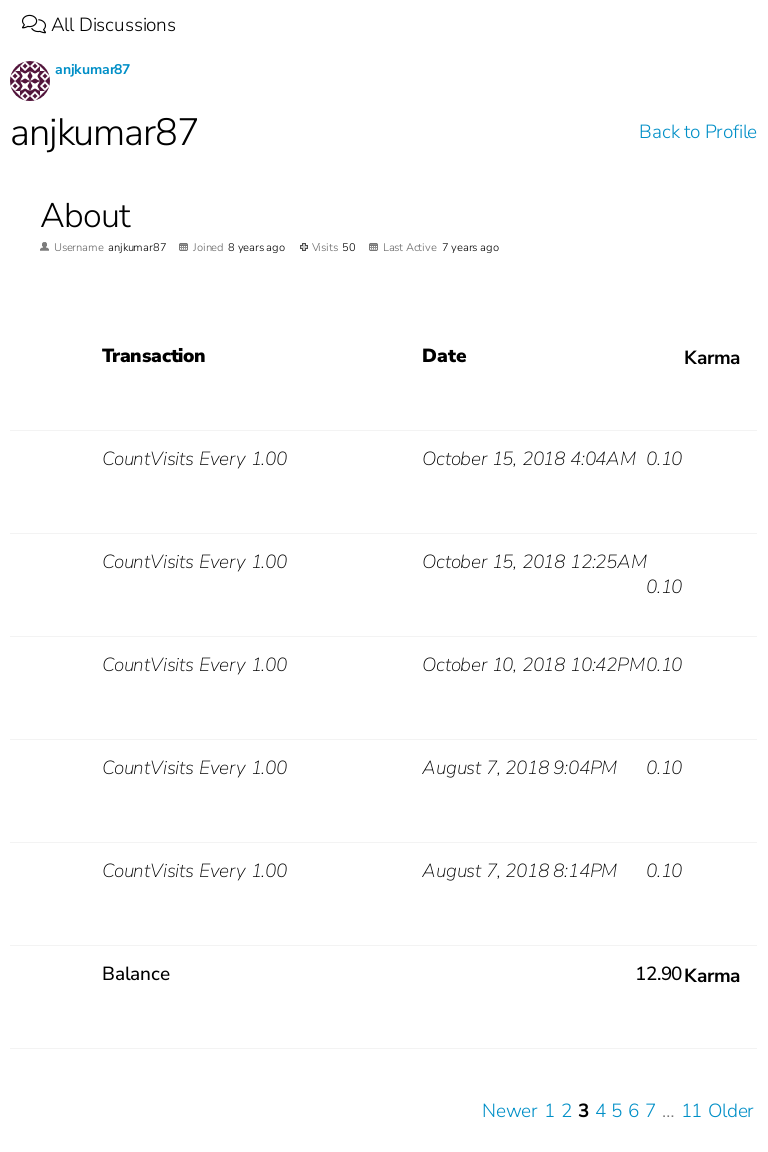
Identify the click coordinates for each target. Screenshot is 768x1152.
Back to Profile (698, 132)
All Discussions (99, 25)
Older (731, 1111)
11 (692, 1111)
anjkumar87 (92, 69)
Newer (510, 1111)
